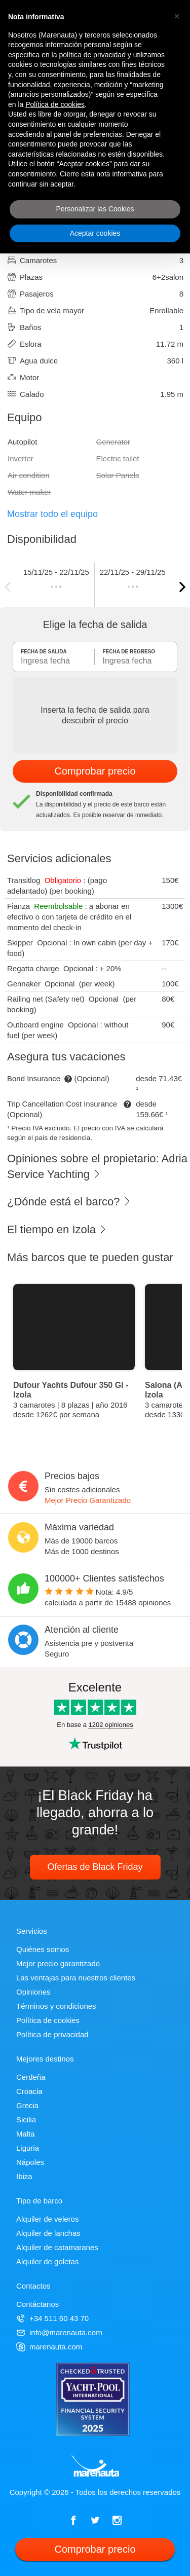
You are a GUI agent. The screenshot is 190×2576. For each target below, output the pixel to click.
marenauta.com (49, 2346)
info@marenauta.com (59, 2332)
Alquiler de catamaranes (57, 2247)
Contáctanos (37, 2304)
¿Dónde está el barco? (69, 1201)
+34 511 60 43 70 (52, 2318)
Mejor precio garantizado (58, 1963)
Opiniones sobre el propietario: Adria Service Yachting (97, 1166)
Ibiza (24, 2176)
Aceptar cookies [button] (95, 233)
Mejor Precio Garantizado (88, 1500)
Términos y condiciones (56, 2006)
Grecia (27, 2105)
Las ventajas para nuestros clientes (75, 1977)
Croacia (29, 2091)
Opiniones (33, 1992)
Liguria (27, 2148)
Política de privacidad (52, 2034)
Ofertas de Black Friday (94, 1867)
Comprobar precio (94, 771)
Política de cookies (48, 2020)
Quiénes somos (42, 1949)
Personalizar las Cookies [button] (95, 209)
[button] (177, 16)
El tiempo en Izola (57, 1229)
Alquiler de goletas (47, 2261)
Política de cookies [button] (55, 104)
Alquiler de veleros (47, 2219)
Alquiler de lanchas (48, 2233)
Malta (25, 2133)
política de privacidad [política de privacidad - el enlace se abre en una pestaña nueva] (92, 55)
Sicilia (26, 2119)
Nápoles (30, 2162)
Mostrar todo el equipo (52, 514)
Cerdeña (31, 2077)
